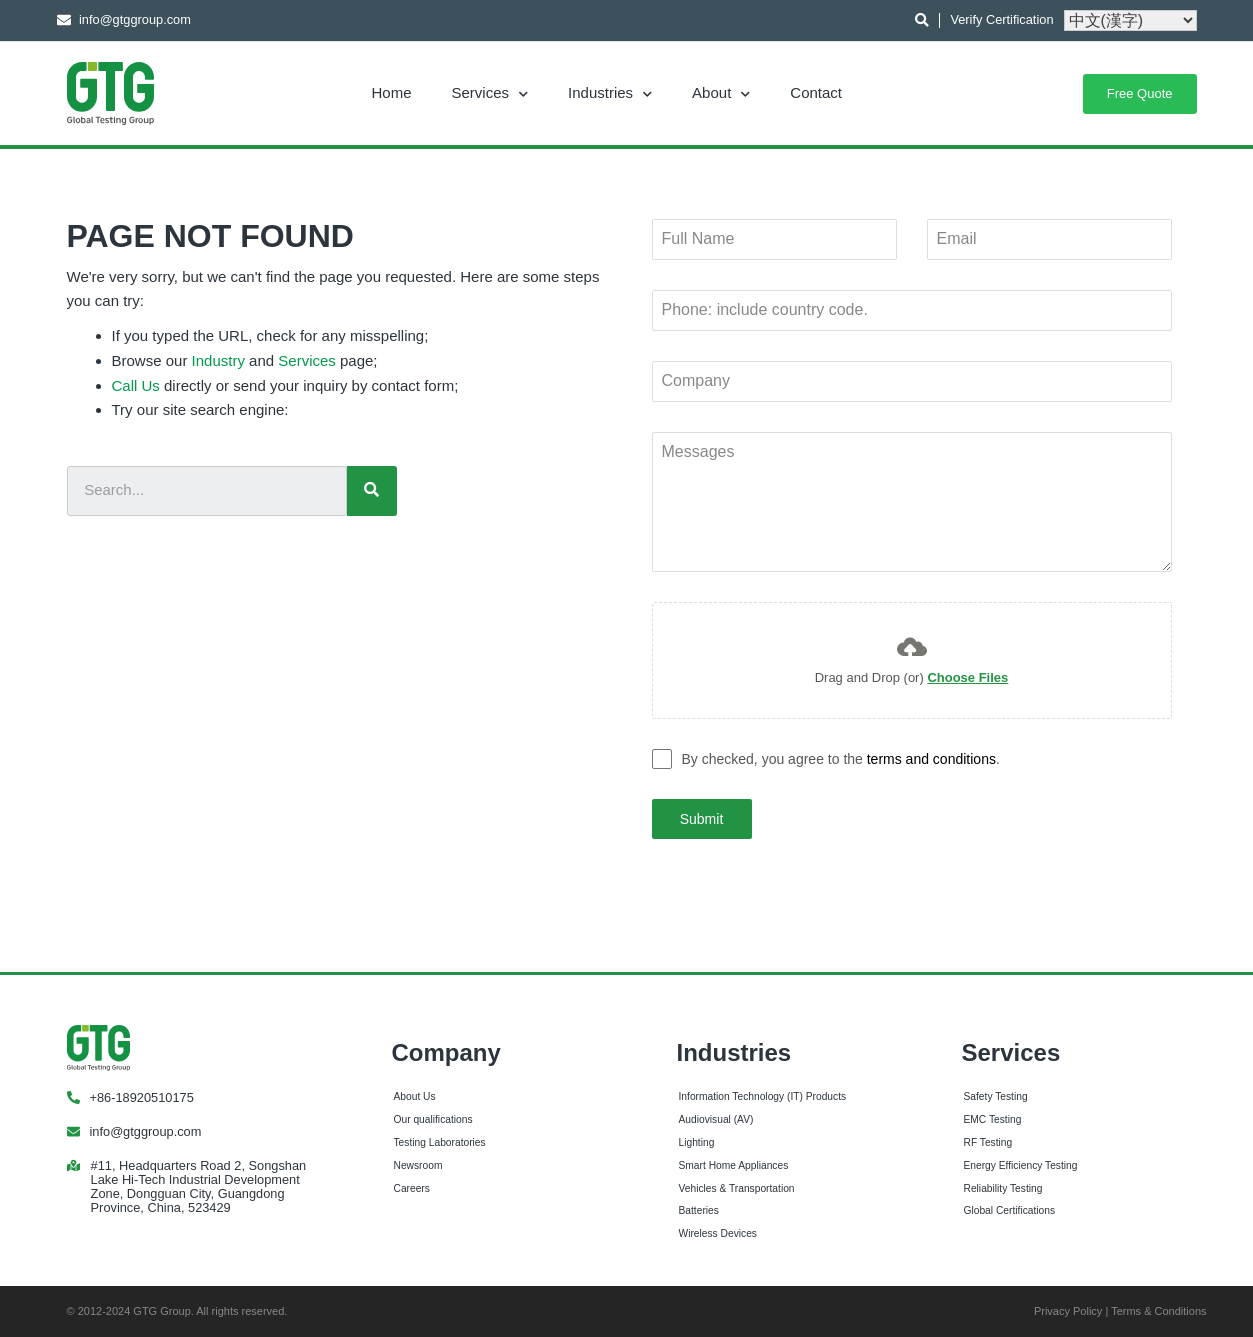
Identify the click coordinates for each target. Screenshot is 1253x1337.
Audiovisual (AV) (716, 1117)
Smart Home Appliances (734, 1162)
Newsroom (418, 1162)
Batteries (699, 1208)
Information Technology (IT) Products (763, 1094)
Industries (610, 92)
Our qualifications (433, 1117)
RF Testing (988, 1139)
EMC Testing (993, 1117)
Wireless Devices (718, 1231)
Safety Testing (996, 1094)
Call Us (136, 385)
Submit (702, 819)
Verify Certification (1001, 19)
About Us (415, 1094)
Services (490, 92)
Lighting (697, 1139)
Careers (412, 1185)
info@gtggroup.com (146, 1128)
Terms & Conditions (1158, 1309)
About (721, 92)
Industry (218, 360)
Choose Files (967, 677)
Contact (816, 92)
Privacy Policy (1068, 1309)
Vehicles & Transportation (737, 1185)
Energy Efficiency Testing (1021, 1162)
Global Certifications (1010, 1208)
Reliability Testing (1003, 1185)
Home (392, 92)
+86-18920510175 (142, 1094)
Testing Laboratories (440, 1139)
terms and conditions (931, 759)
